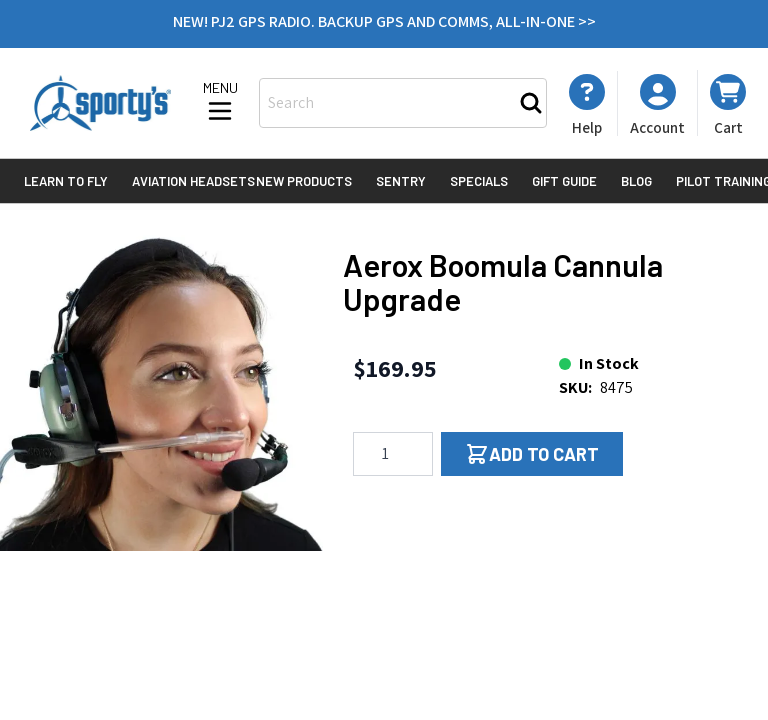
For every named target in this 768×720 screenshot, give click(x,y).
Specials (479, 181)
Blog (636, 181)
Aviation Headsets (193, 181)
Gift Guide (564, 181)
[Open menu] (220, 103)
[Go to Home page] (100, 103)
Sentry (401, 181)
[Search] (531, 103)
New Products (304, 181)
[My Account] (587, 105)
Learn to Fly (66, 181)
